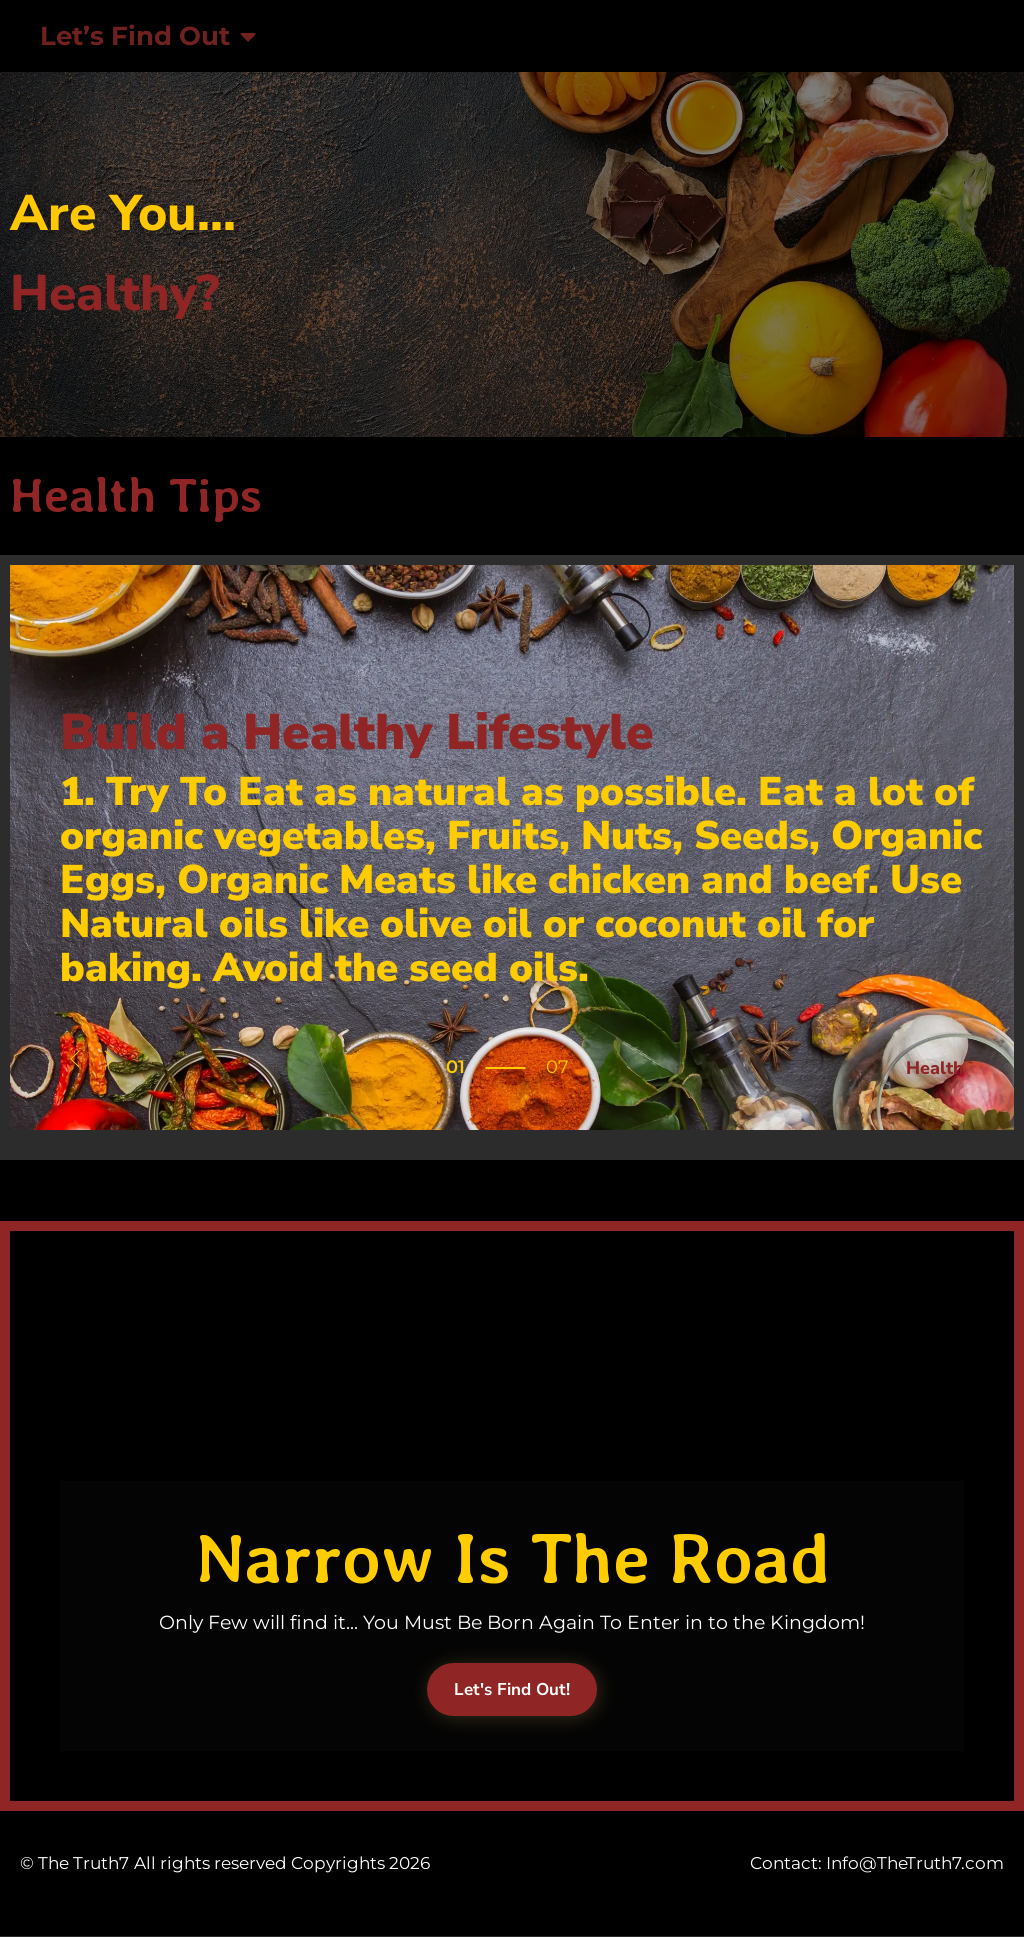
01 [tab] (455, 1067)
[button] (75, 1061)
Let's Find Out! (512, 1689)
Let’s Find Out (148, 36)
